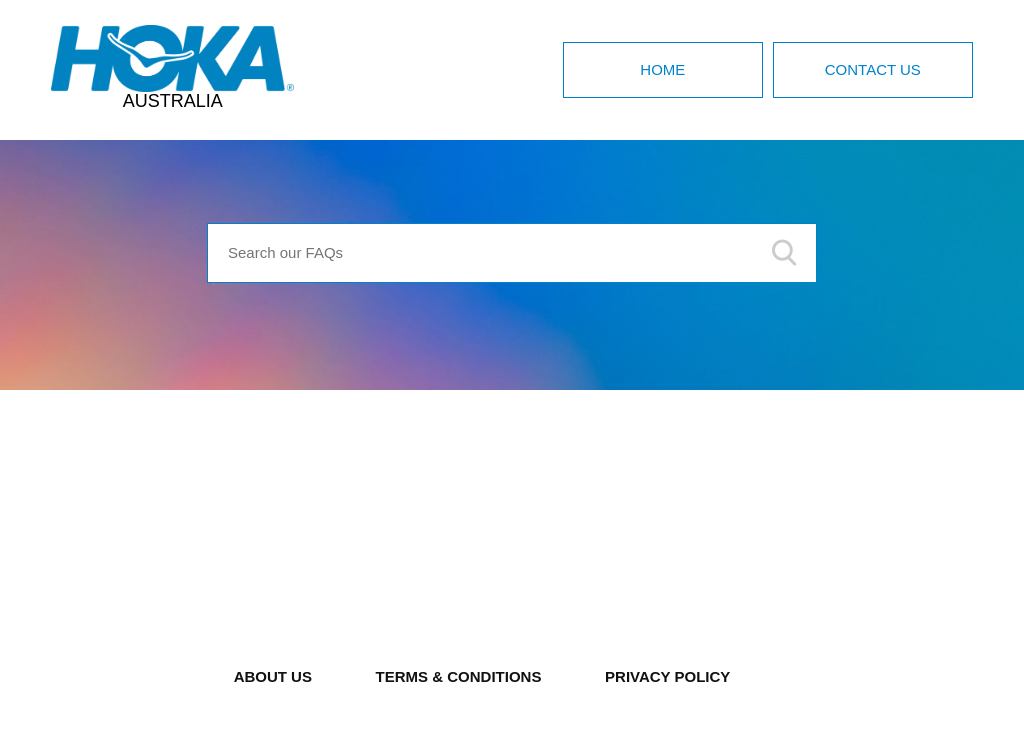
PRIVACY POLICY (667, 676)
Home (662, 69)
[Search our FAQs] (512, 253)
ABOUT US (273, 676)
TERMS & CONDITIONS (459, 676)
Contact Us (873, 69)
